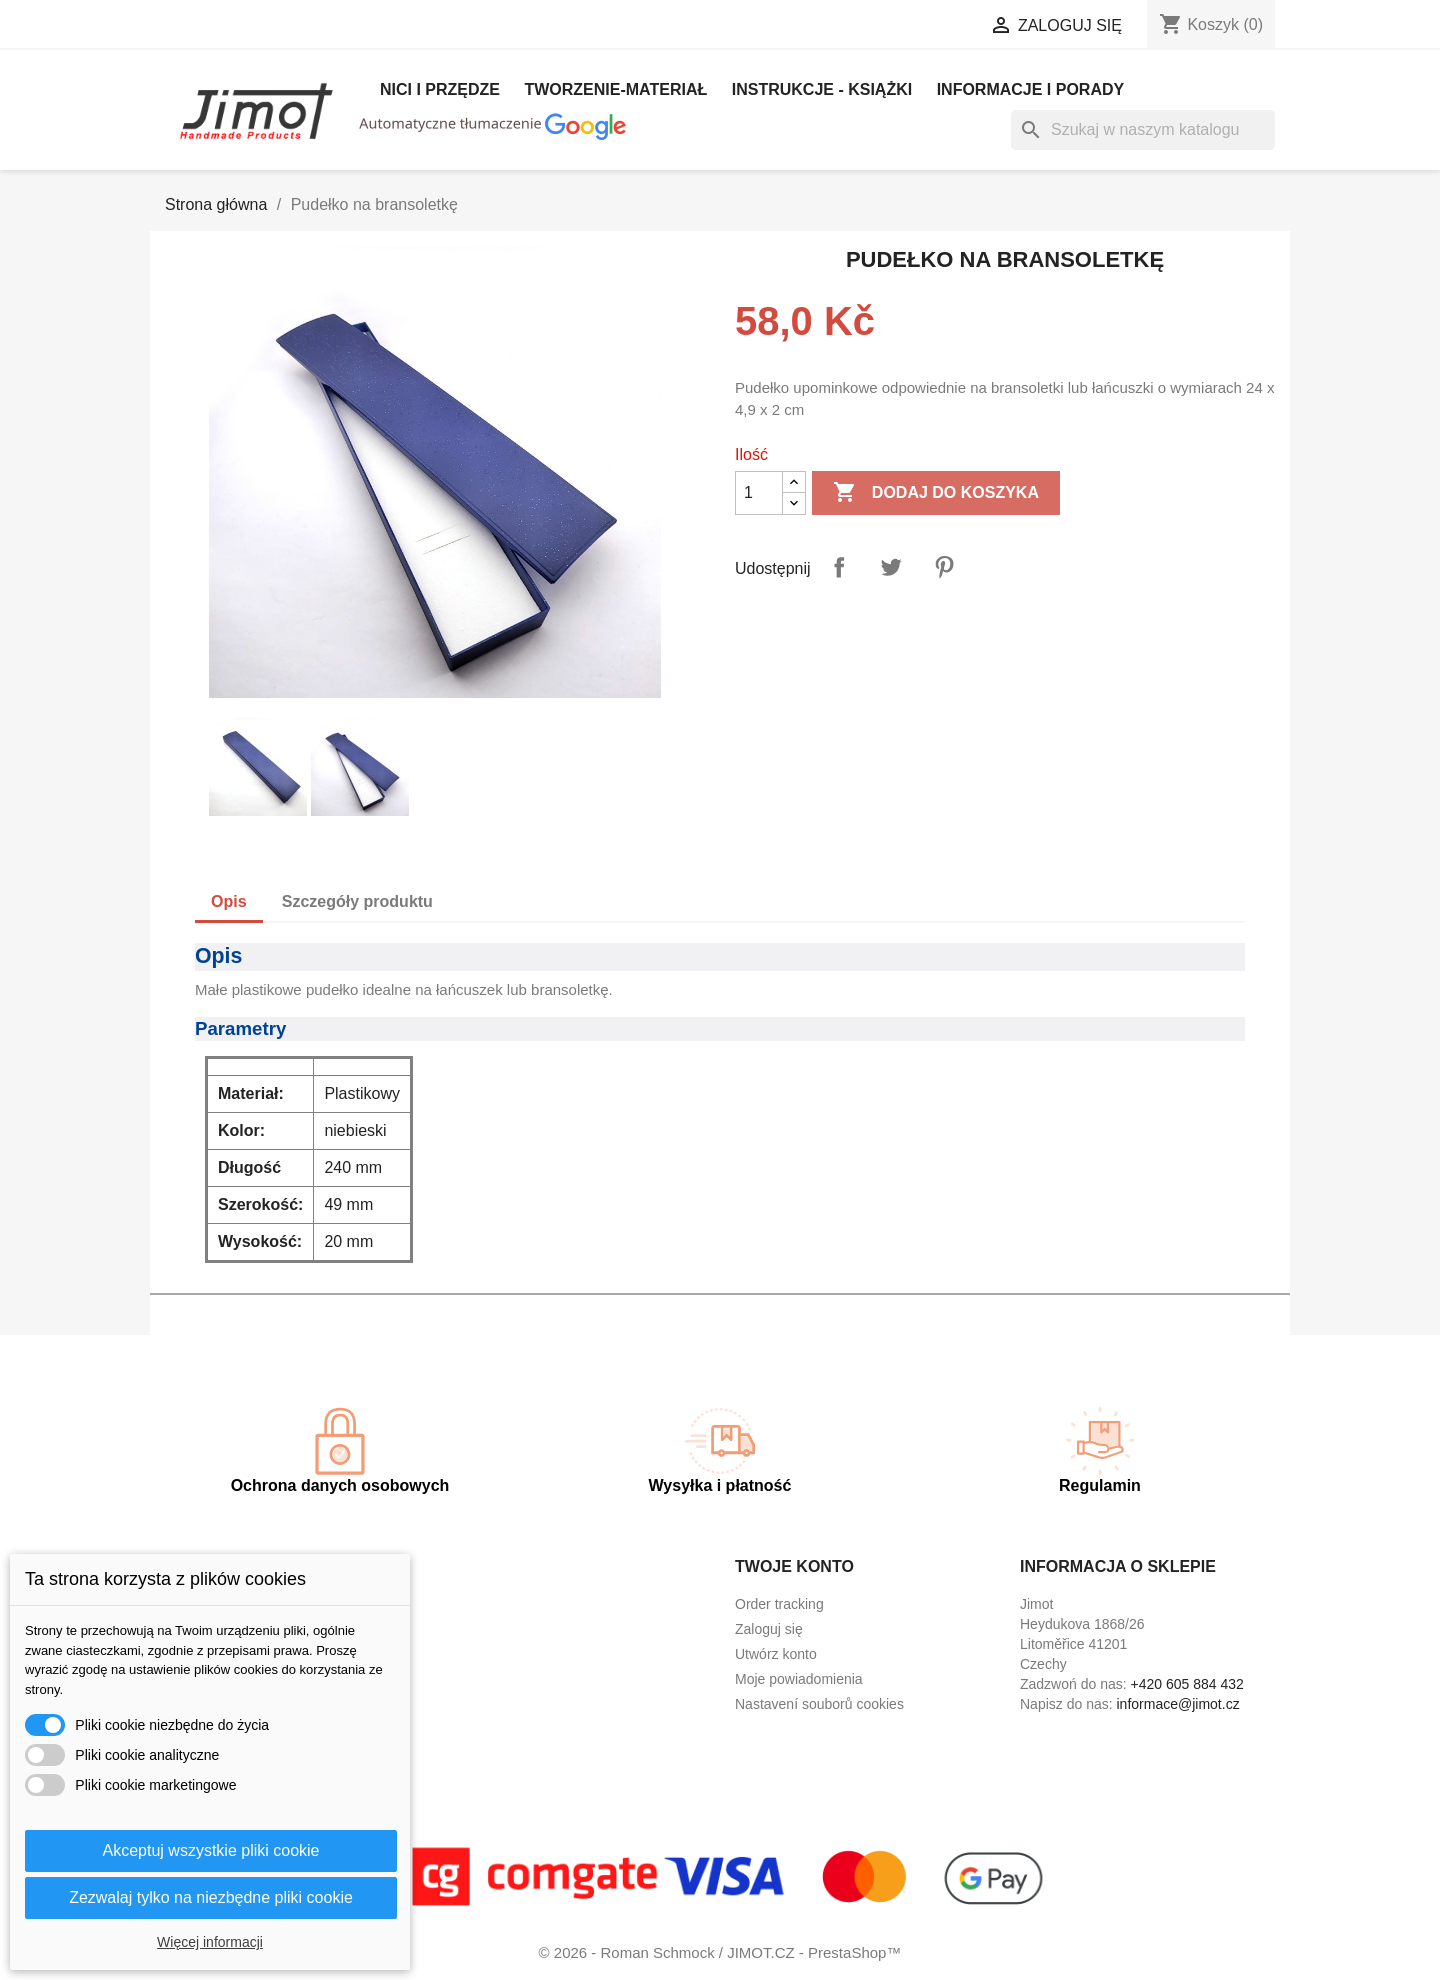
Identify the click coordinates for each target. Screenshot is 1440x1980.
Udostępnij (839, 567)
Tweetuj (891, 567)
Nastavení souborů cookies (819, 1704)
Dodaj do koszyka (936, 493)
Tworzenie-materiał (615, 89)
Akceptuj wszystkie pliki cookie (211, 1850)
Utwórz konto (776, 1654)
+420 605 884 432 (1187, 1684)
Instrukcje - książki (822, 89)
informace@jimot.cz (1178, 1704)
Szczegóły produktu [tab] (357, 901)
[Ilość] (759, 493)
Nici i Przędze (440, 89)
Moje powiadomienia (799, 1679)
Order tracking (779, 1604)
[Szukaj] (1143, 130)
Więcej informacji (210, 1942)
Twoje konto (794, 1566)
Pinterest (944, 567)
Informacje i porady (1031, 89)
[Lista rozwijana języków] (756, 27)
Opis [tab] (229, 901)
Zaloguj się (769, 1629)
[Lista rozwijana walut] (901, 27)
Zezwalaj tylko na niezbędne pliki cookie (211, 1897)
